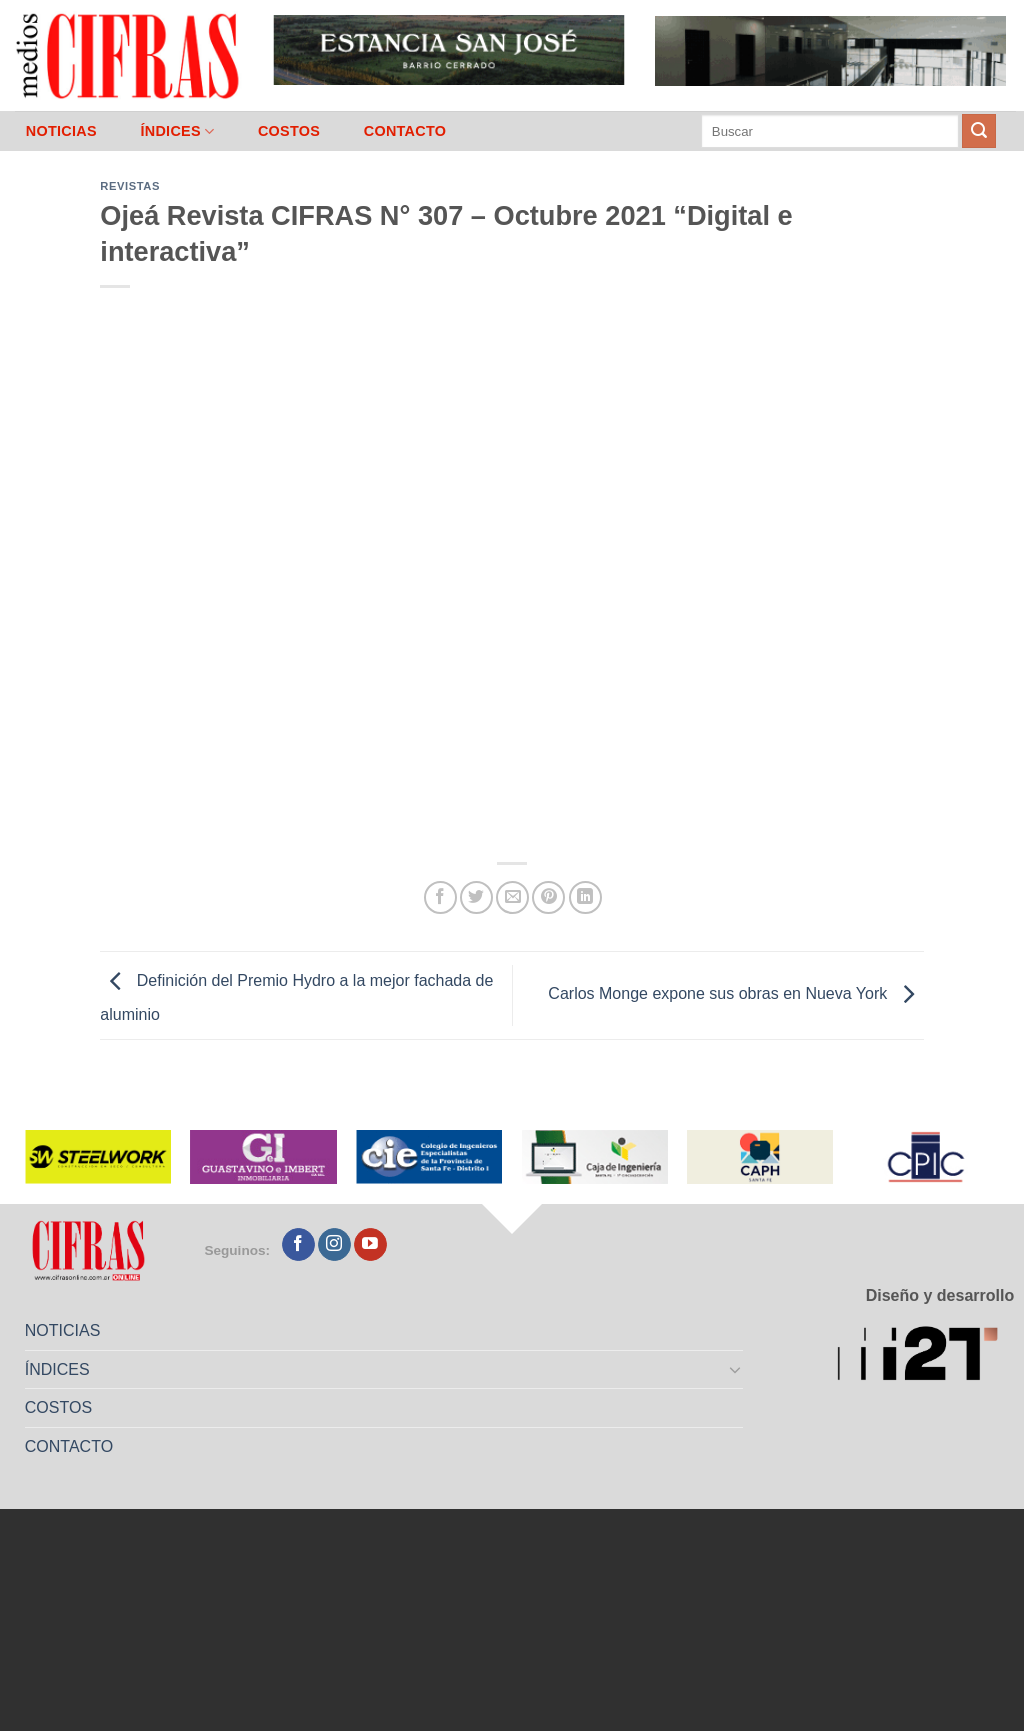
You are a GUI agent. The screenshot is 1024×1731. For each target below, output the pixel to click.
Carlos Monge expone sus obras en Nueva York (735, 994)
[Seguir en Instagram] (334, 1245)
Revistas (130, 186)
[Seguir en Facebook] (298, 1245)
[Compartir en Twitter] (476, 897)
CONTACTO (405, 131)
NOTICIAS (61, 131)
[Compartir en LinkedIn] (585, 897)
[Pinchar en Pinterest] (548, 897)
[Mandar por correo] (512, 897)
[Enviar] (979, 131)
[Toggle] (736, 1369)
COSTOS (289, 131)
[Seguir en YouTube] (370, 1245)
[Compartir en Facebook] (440, 897)
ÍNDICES (177, 131)
